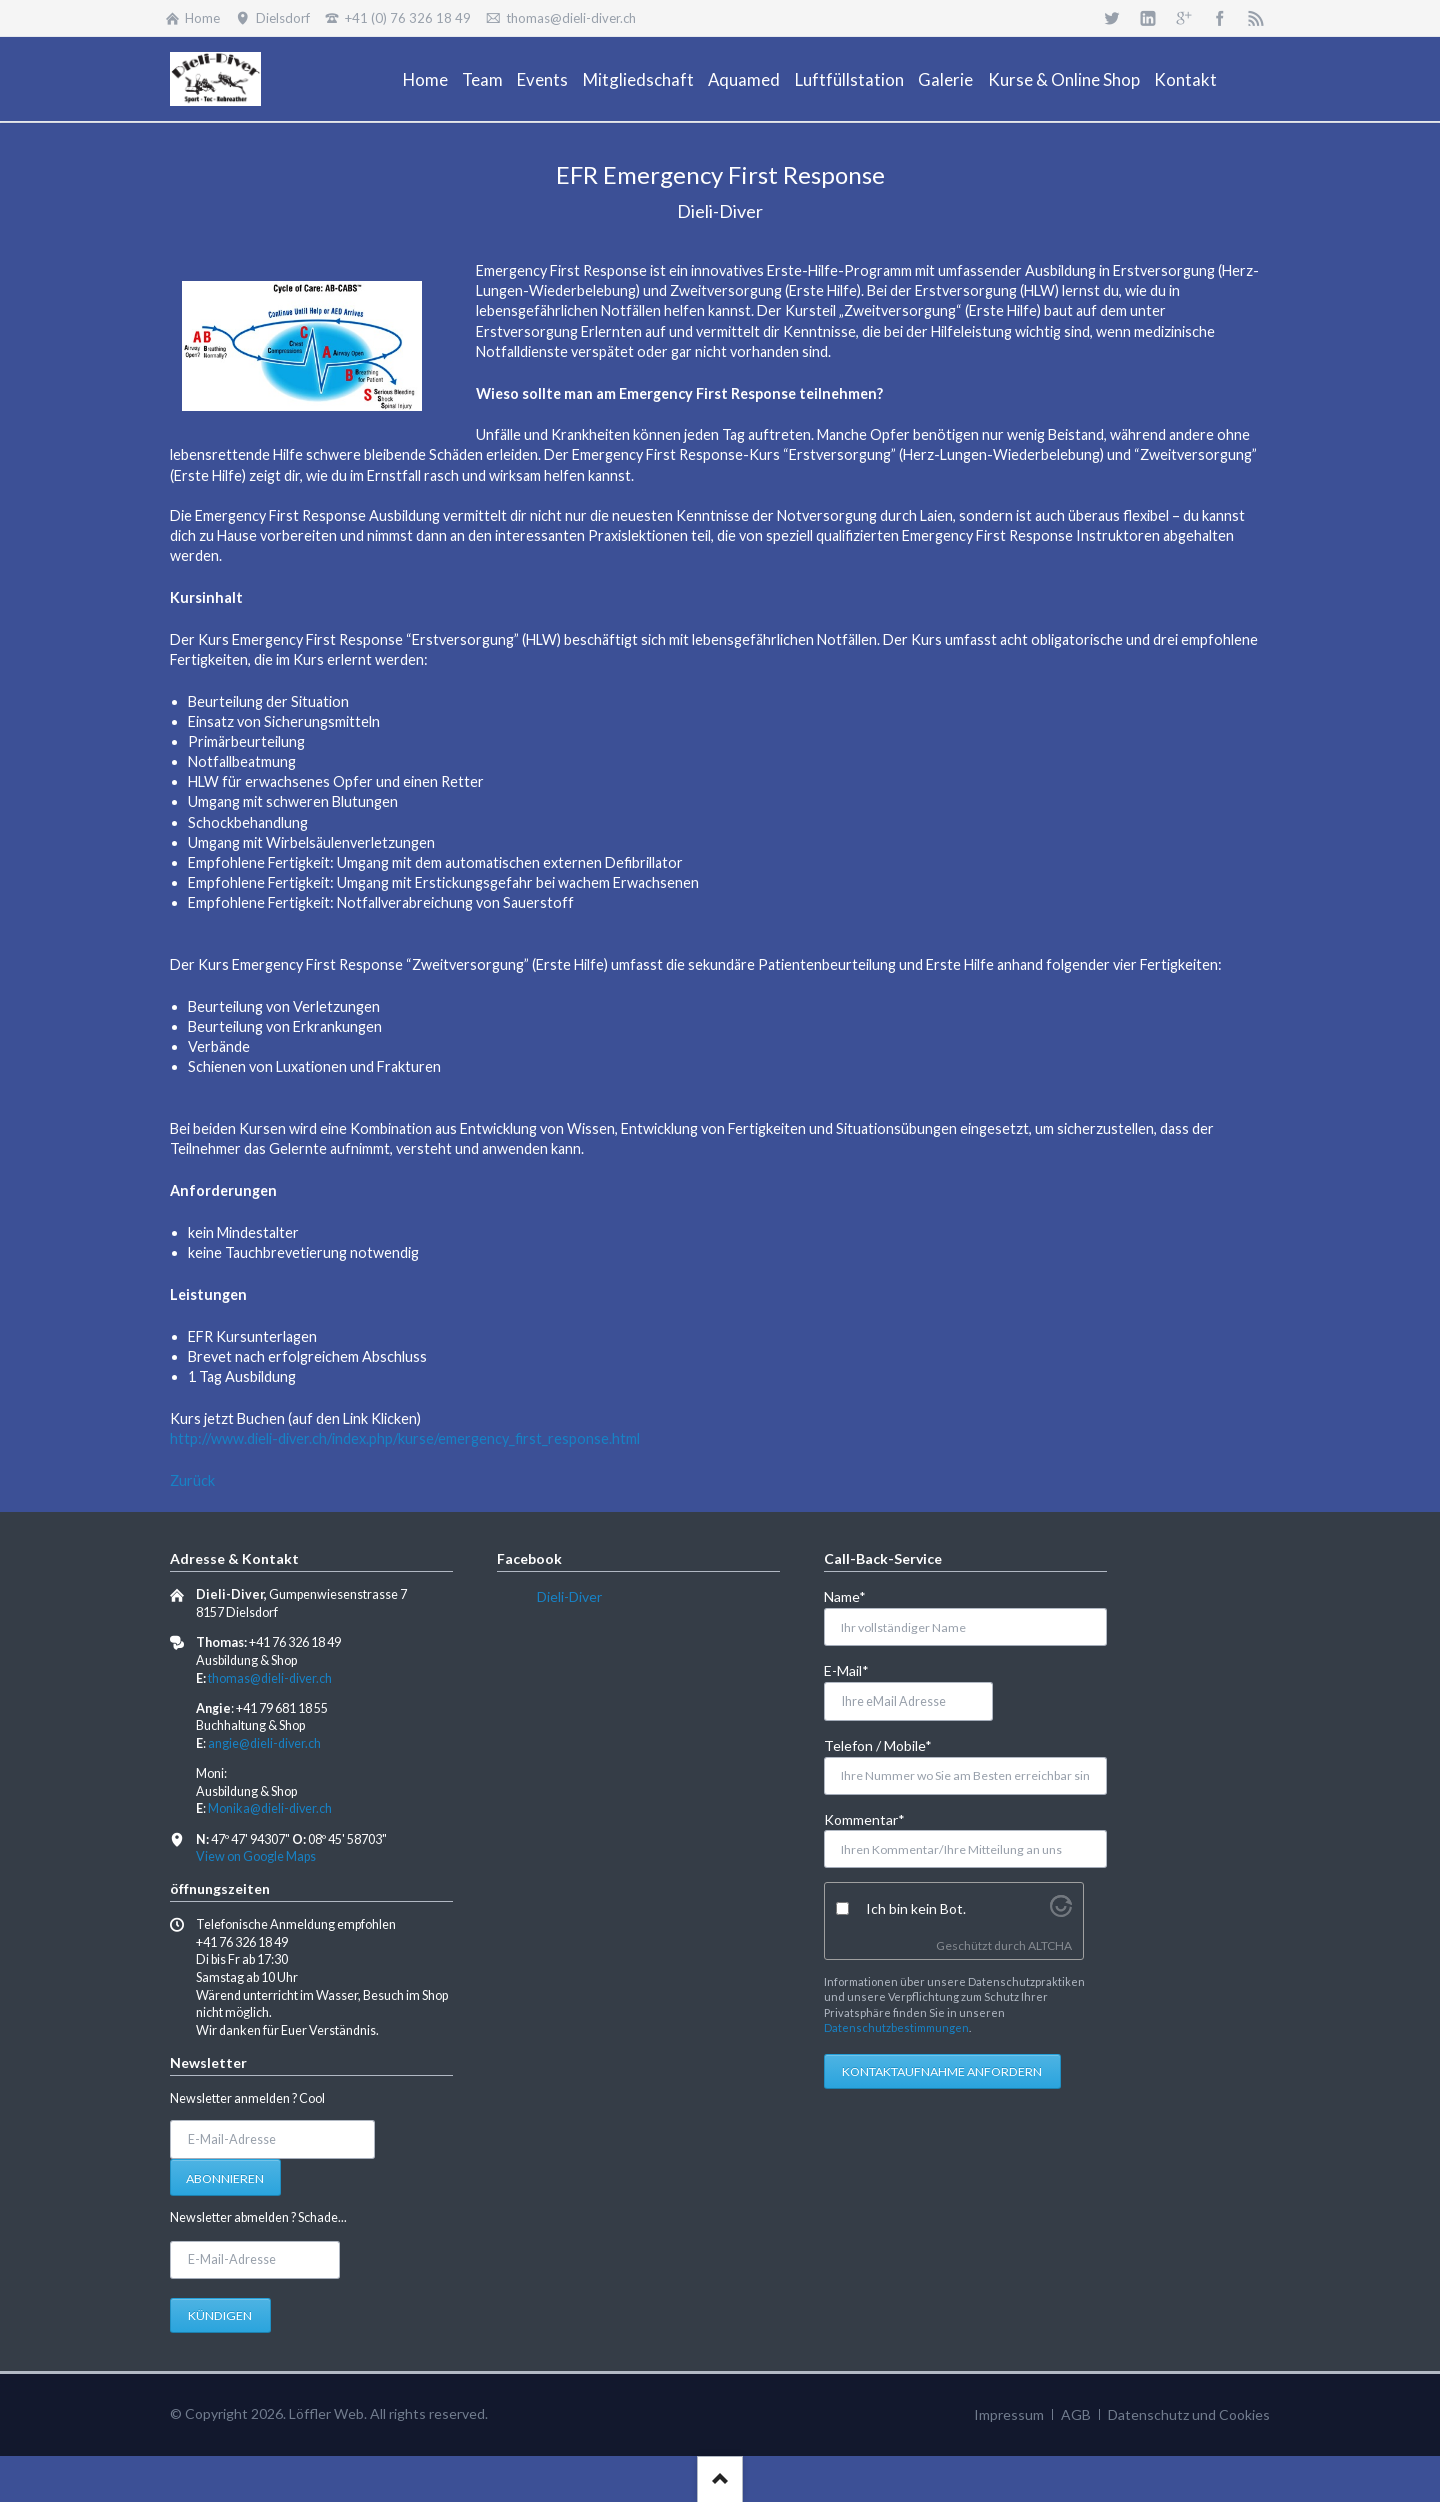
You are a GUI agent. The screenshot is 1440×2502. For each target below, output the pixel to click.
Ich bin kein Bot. (916, 1908)
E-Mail (856, 1669)
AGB (1076, 2414)
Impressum (1009, 2414)
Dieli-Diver (569, 1596)
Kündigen (220, 2315)
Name (856, 1595)
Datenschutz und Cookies (1189, 2414)
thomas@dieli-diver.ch (270, 1678)
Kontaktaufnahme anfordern (942, 2071)
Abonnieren (225, 2178)
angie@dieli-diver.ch (264, 1743)
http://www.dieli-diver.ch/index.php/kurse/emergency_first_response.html (405, 1438)
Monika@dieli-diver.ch (270, 1808)
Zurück (192, 1480)
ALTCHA (1050, 1945)
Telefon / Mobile (878, 1744)
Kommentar (864, 1818)
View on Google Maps (256, 1856)
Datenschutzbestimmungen (896, 2027)
